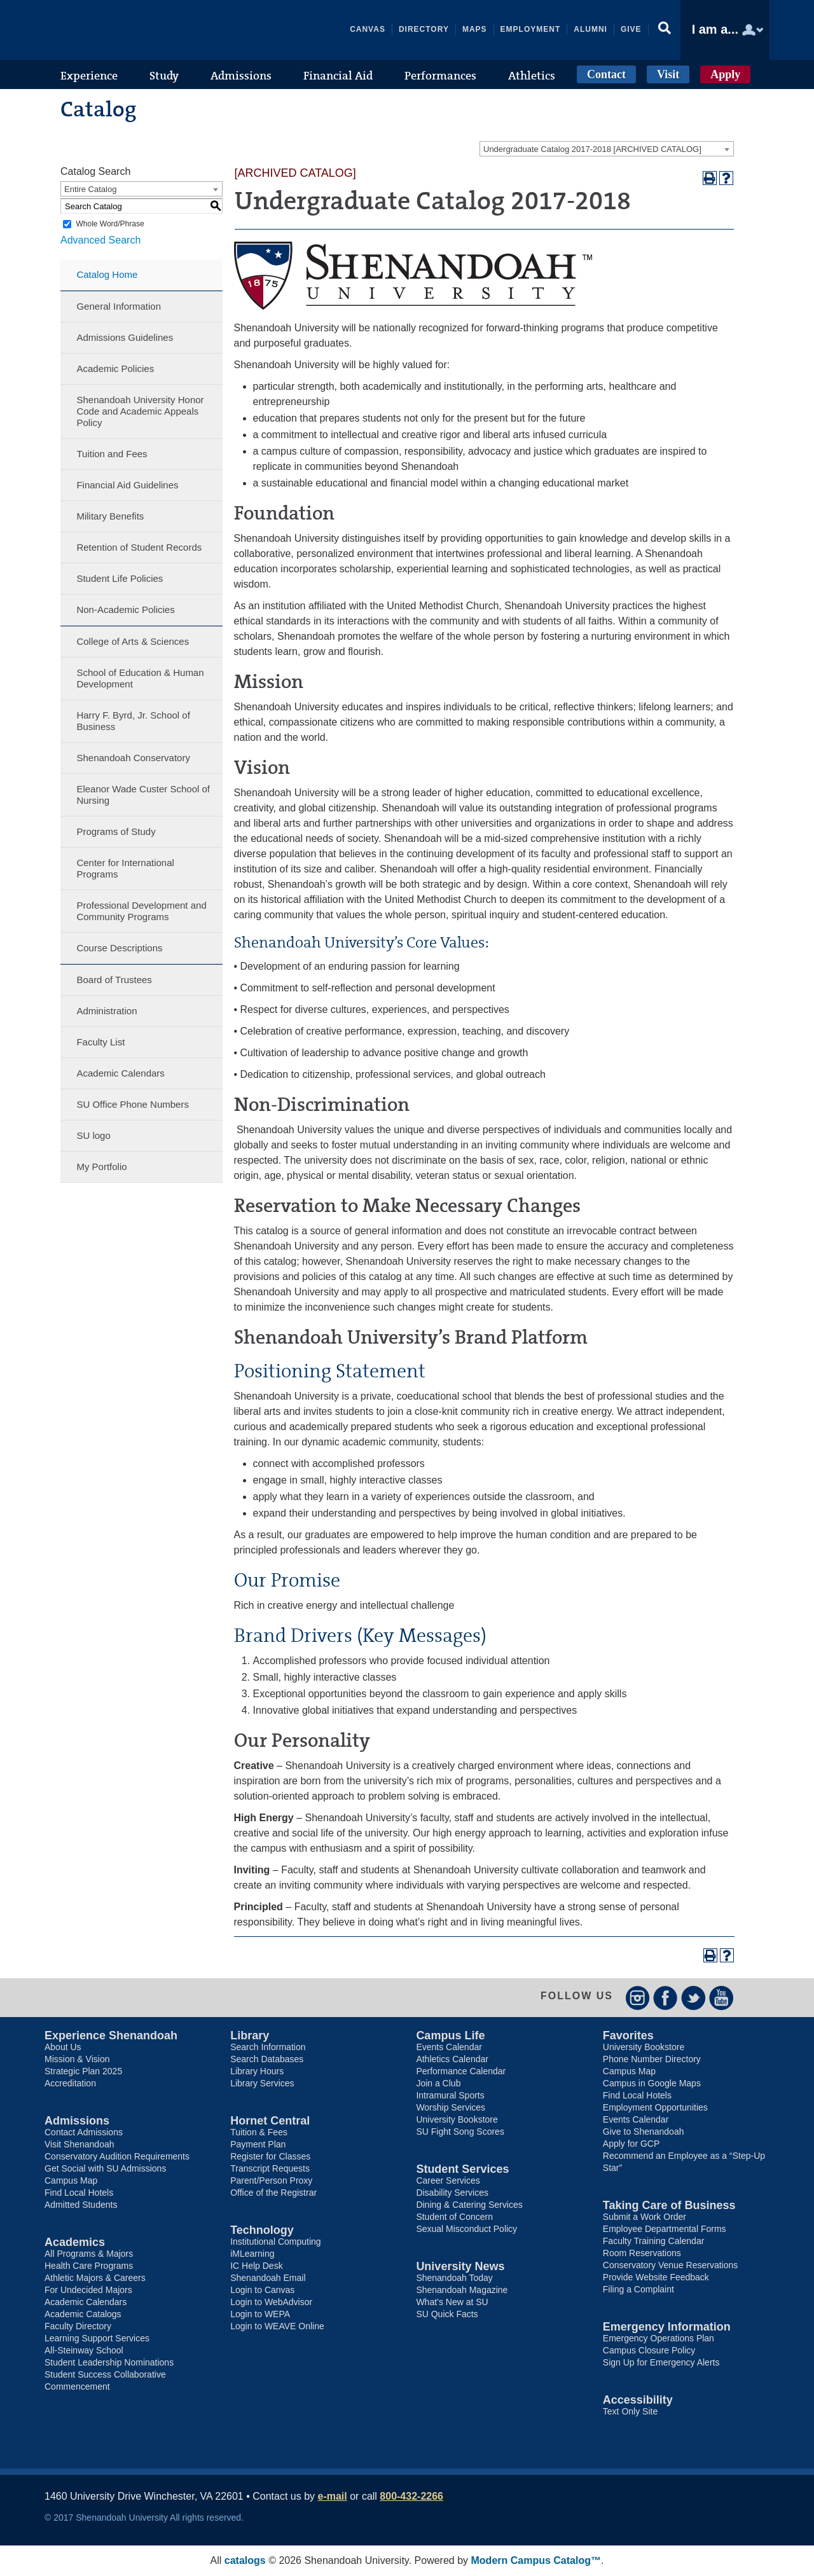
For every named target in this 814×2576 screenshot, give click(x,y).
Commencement (77, 2386)
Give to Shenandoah (643, 2131)
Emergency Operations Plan (658, 2338)
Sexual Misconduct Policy (466, 2229)
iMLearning (252, 2254)
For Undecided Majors (88, 2290)
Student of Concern (454, 2217)
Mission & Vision (77, 2059)
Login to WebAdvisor (271, 2302)
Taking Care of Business (669, 2205)
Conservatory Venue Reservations (670, 2265)
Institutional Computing (275, 2241)
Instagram (637, 1998)
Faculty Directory (78, 2326)
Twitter (693, 1998)
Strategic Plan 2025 (83, 2071)
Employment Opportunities (655, 2107)
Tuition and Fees (111, 453)
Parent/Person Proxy (271, 2180)
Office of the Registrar (273, 2192)
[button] (664, 29)
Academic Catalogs (83, 2314)
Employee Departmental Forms (664, 2229)
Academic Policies (115, 368)
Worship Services (450, 2107)
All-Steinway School (84, 2350)
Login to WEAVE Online (277, 2326)
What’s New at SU (452, 2302)
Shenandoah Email (267, 2278)
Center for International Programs (125, 868)
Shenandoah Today (454, 2278)
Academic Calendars (120, 1073)
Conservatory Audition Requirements (117, 2156)
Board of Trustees (113, 979)
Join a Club (438, 2083)
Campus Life (450, 2035)
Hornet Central (270, 2120)
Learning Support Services (97, 2338)
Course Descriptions (119, 947)
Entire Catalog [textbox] (90, 189)
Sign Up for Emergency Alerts (661, 2362)
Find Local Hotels (79, 2192)
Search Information (267, 2047)
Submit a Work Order (644, 2217)
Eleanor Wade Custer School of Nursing (143, 794)
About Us (63, 2047)
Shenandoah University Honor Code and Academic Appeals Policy (140, 411)
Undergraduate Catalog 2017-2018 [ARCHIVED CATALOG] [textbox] (592, 149)
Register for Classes (270, 2156)
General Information (118, 306)
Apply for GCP (631, 2144)
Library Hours (257, 2071)
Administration (106, 1010)
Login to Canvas (262, 2290)
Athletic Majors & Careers (95, 2278)
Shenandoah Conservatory (133, 757)
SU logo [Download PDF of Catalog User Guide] (93, 1135)
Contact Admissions (84, 2132)
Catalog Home (106, 274)
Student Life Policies (119, 578)
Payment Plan (258, 2144)
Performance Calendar (461, 2071)
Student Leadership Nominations (109, 2362)
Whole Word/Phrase (110, 223)
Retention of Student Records (139, 547)
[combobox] (606, 148)
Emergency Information (667, 2326)
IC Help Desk (256, 2266)
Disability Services (452, 2192)
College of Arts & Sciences (132, 641)
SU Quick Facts (447, 2314)
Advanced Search (100, 240)
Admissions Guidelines (124, 337)
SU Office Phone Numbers (132, 1104)
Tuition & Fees (258, 2132)
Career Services (447, 2180)
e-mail (332, 2496)
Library (249, 2035)
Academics (75, 2242)
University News (460, 2266)
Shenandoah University (140, 30)
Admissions (77, 2120)
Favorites (628, 2035)
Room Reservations (642, 2253)
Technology (262, 2230)
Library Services (262, 2083)
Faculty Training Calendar (654, 2241)
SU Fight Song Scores (460, 2131)
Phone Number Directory (652, 2059)
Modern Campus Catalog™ (536, 2560)
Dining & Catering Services (469, 2205)
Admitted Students (81, 2205)
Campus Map (71, 2180)
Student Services (462, 2169)
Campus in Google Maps (652, 2083)
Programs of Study (115, 831)
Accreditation (70, 2083)
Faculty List (100, 1042)
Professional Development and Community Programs (141, 911)
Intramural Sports (450, 2095)
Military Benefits (110, 516)
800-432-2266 (411, 2496)
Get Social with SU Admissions (105, 2168)
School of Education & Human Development (140, 678)
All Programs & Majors (89, 2254)
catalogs (245, 2560)
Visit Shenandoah (79, 2144)
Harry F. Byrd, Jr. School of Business (133, 721)
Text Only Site (630, 2411)
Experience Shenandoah (111, 2035)
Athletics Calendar (452, 2059)
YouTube (721, 1998)
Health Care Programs (89, 2266)
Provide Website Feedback (656, 2277)
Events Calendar (449, 2047)
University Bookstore (456, 2119)
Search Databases (266, 2059)
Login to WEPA (260, 2314)
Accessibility (638, 2399)
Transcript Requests (270, 2168)
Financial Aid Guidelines (127, 484)
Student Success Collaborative (105, 2374)
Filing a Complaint (638, 2289)
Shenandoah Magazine (461, 2290)
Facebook (665, 1998)
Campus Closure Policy (649, 2350)
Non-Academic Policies (125, 609)
